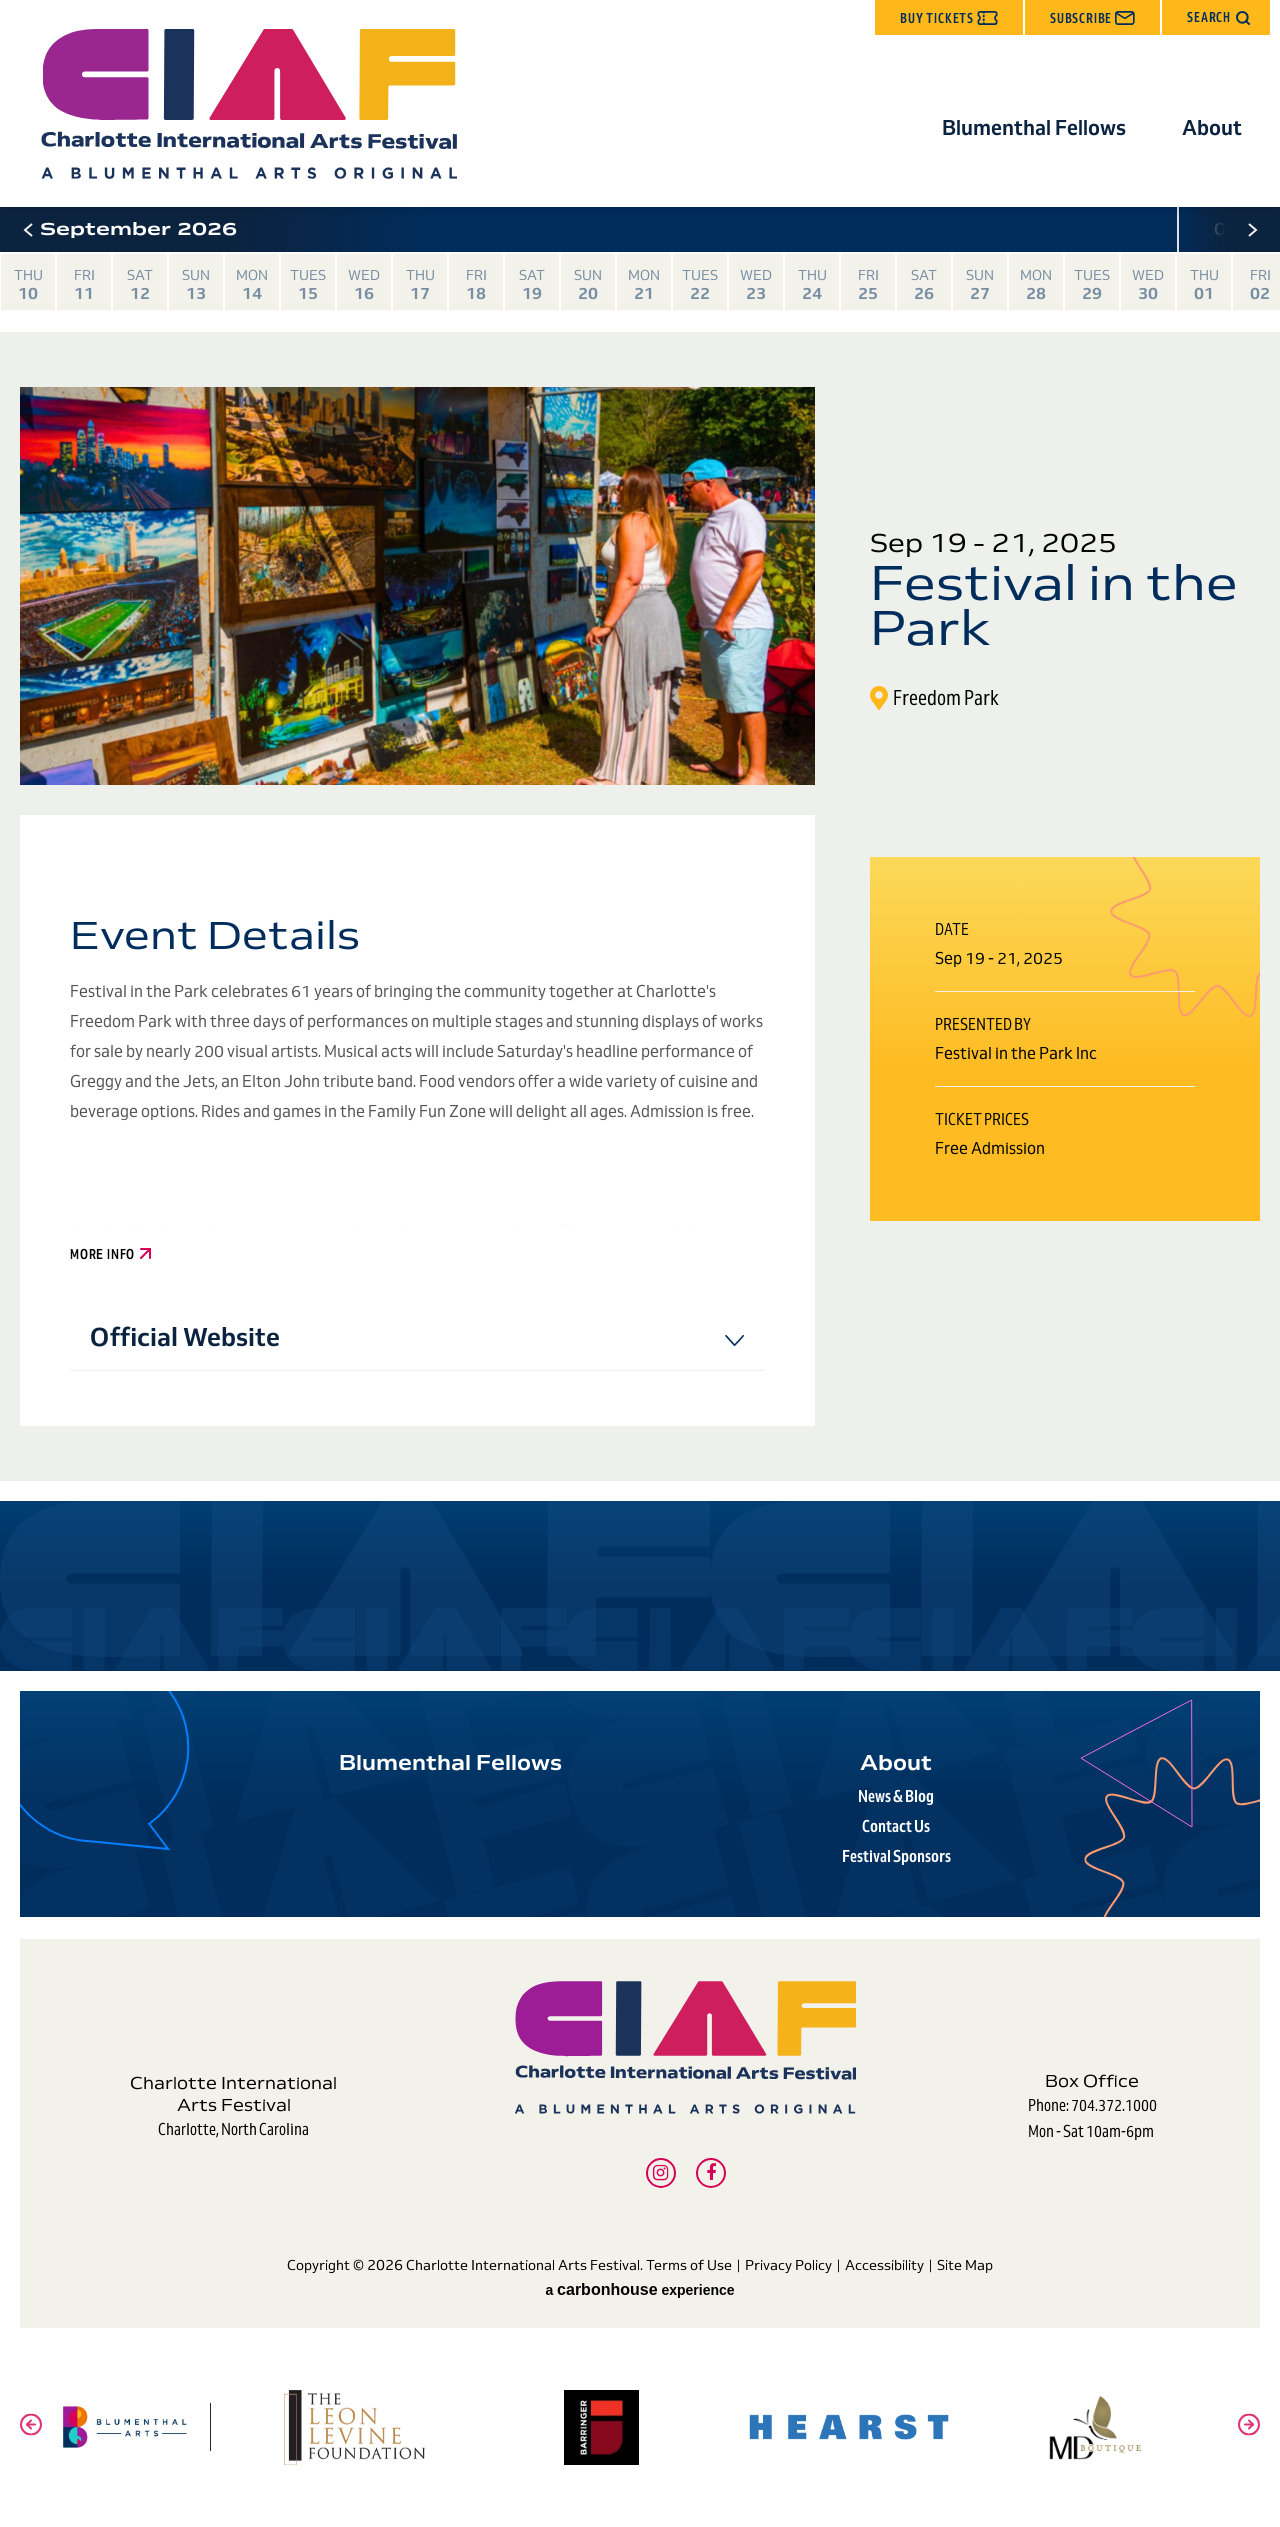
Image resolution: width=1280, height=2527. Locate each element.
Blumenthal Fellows (1034, 128)
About (1212, 128)
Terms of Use (689, 2265)
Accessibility (884, 2265)
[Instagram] (661, 2173)
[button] (1216, 17)
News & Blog (896, 1796)
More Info (110, 1255)
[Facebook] (711, 2173)
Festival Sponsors (896, 1856)
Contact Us (896, 1826)
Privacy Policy (788, 2265)
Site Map (965, 2265)
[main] (640, 939)
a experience (639, 2290)
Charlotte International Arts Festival (248, 104)
